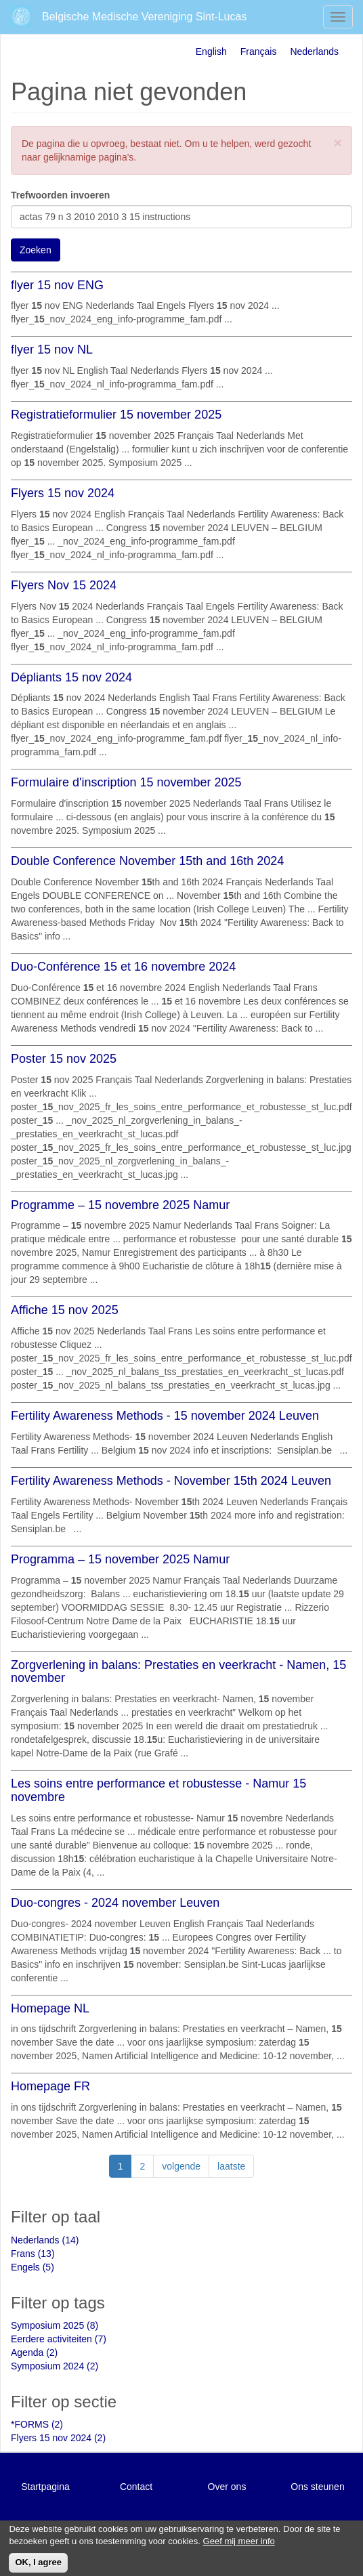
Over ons (227, 2486)
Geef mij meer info (239, 2546)
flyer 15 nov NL (52, 349)
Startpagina (45, 2486)
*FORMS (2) (37, 2424)
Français (258, 51)
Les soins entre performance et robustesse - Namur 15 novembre (158, 1790)
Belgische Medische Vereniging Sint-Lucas (144, 16)
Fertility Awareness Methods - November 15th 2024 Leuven (171, 1480)
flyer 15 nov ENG (57, 285)
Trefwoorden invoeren (60, 195)
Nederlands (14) (45, 2240)
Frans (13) (33, 2253)
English (211, 51)
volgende (181, 2166)
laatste (231, 2166)
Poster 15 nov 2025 (63, 1058)
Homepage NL (50, 2008)
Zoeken (35, 250)
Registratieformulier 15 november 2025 (116, 414)
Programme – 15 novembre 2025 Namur (120, 1205)
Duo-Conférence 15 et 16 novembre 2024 (123, 966)
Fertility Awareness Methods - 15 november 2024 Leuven (165, 1415)
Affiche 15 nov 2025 (65, 1310)
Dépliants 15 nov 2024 (71, 677)
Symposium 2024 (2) (54, 2366)
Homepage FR (50, 2086)
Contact (136, 2486)
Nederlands (314, 51)
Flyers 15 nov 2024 (62, 493)
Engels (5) (32, 2267)
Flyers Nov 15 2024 (63, 585)
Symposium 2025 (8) (54, 2325)
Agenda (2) (34, 2352)
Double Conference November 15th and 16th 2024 (147, 861)
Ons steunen (317, 2486)
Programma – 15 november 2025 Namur (120, 1559)
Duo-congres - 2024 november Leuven (115, 1902)
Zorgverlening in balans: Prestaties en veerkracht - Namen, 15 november (178, 1671)
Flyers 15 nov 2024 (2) (58, 2437)
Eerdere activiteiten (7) (58, 2339)
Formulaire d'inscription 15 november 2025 (126, 782)
